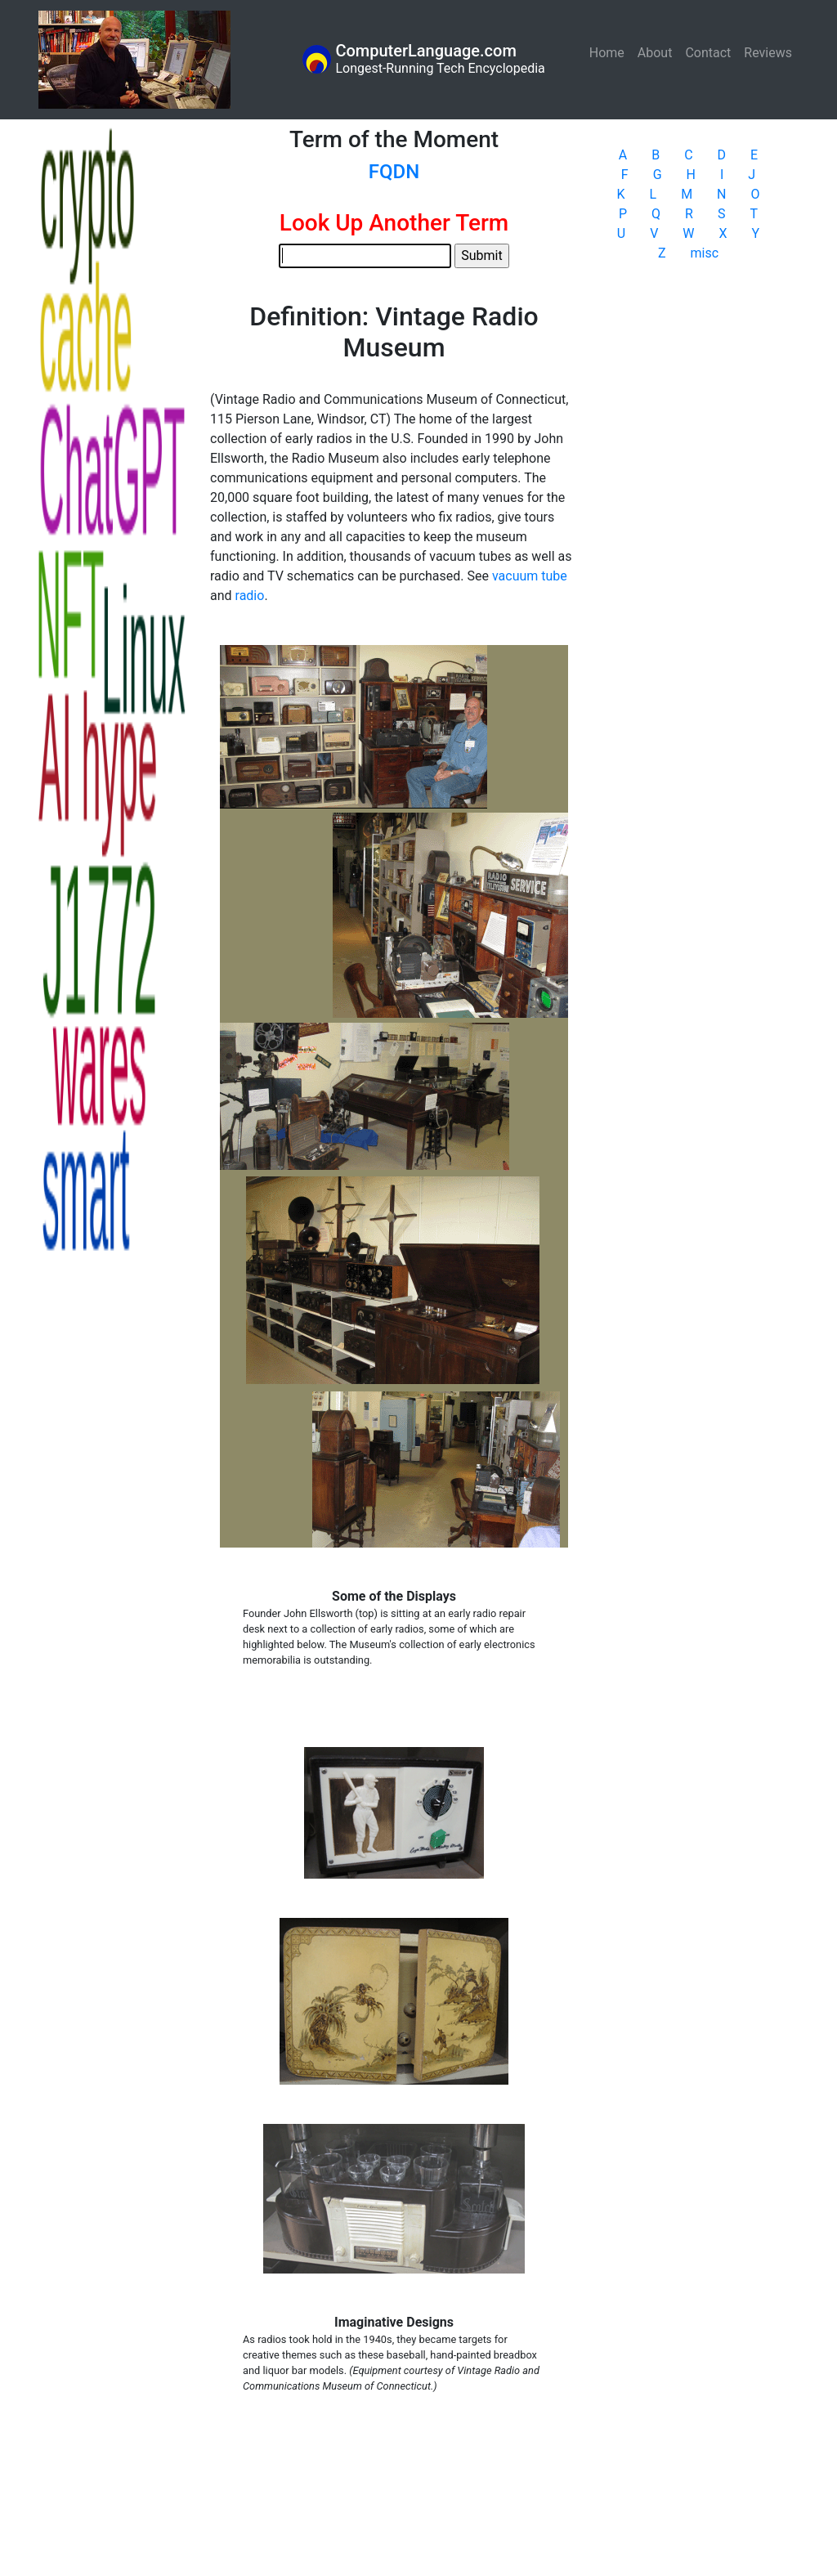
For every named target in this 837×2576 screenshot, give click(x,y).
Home (610, 51)
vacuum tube (529, 576)
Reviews (768, 52)
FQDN (394, 171)
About (655, 52)
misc (705, 253)
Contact (708, 52)
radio (250, 595)
